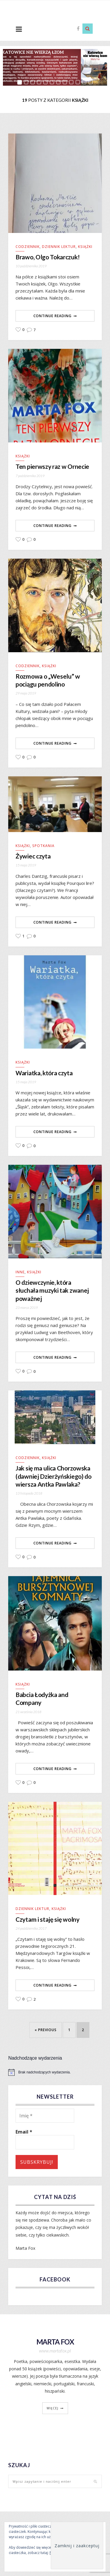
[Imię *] (45, 2116)
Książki (85, 246)
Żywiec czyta (33, 856)
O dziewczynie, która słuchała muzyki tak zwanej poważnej (52, 1290)
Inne (20, 1272)
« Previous (46, 2029)
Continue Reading (52, 315)
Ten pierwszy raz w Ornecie (52, 466)
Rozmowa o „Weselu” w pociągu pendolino (48, 680)
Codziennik (28, 246)
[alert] (55, 2072)
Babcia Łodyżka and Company (42, 1698)
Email (24, 2132)
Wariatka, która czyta (44, 1072)
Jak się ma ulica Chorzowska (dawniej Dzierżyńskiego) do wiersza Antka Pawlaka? (54, 1476)
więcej (52, 2408)
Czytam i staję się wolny (47, 1919)
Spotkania (43, 845)
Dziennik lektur (59, 246)
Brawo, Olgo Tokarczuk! (47, 257)
